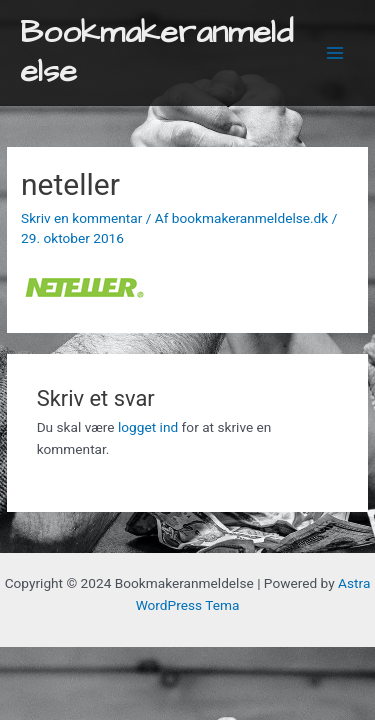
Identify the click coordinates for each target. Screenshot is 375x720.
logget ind (148, 427)
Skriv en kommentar (81, 218)
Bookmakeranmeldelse (156, 52)
